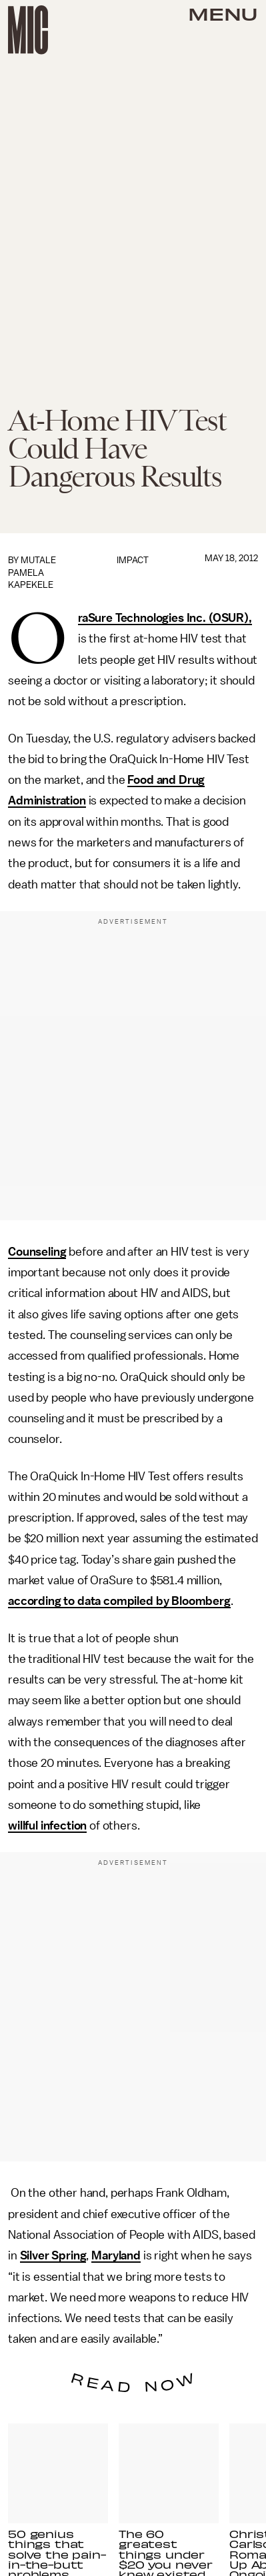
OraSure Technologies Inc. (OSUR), (165, 618)
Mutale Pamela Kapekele (32, 572)
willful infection (47, 1826)
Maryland (116, 2255)
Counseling (37, 1252)
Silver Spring (53, 2255)
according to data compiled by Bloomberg (119, 1601)
